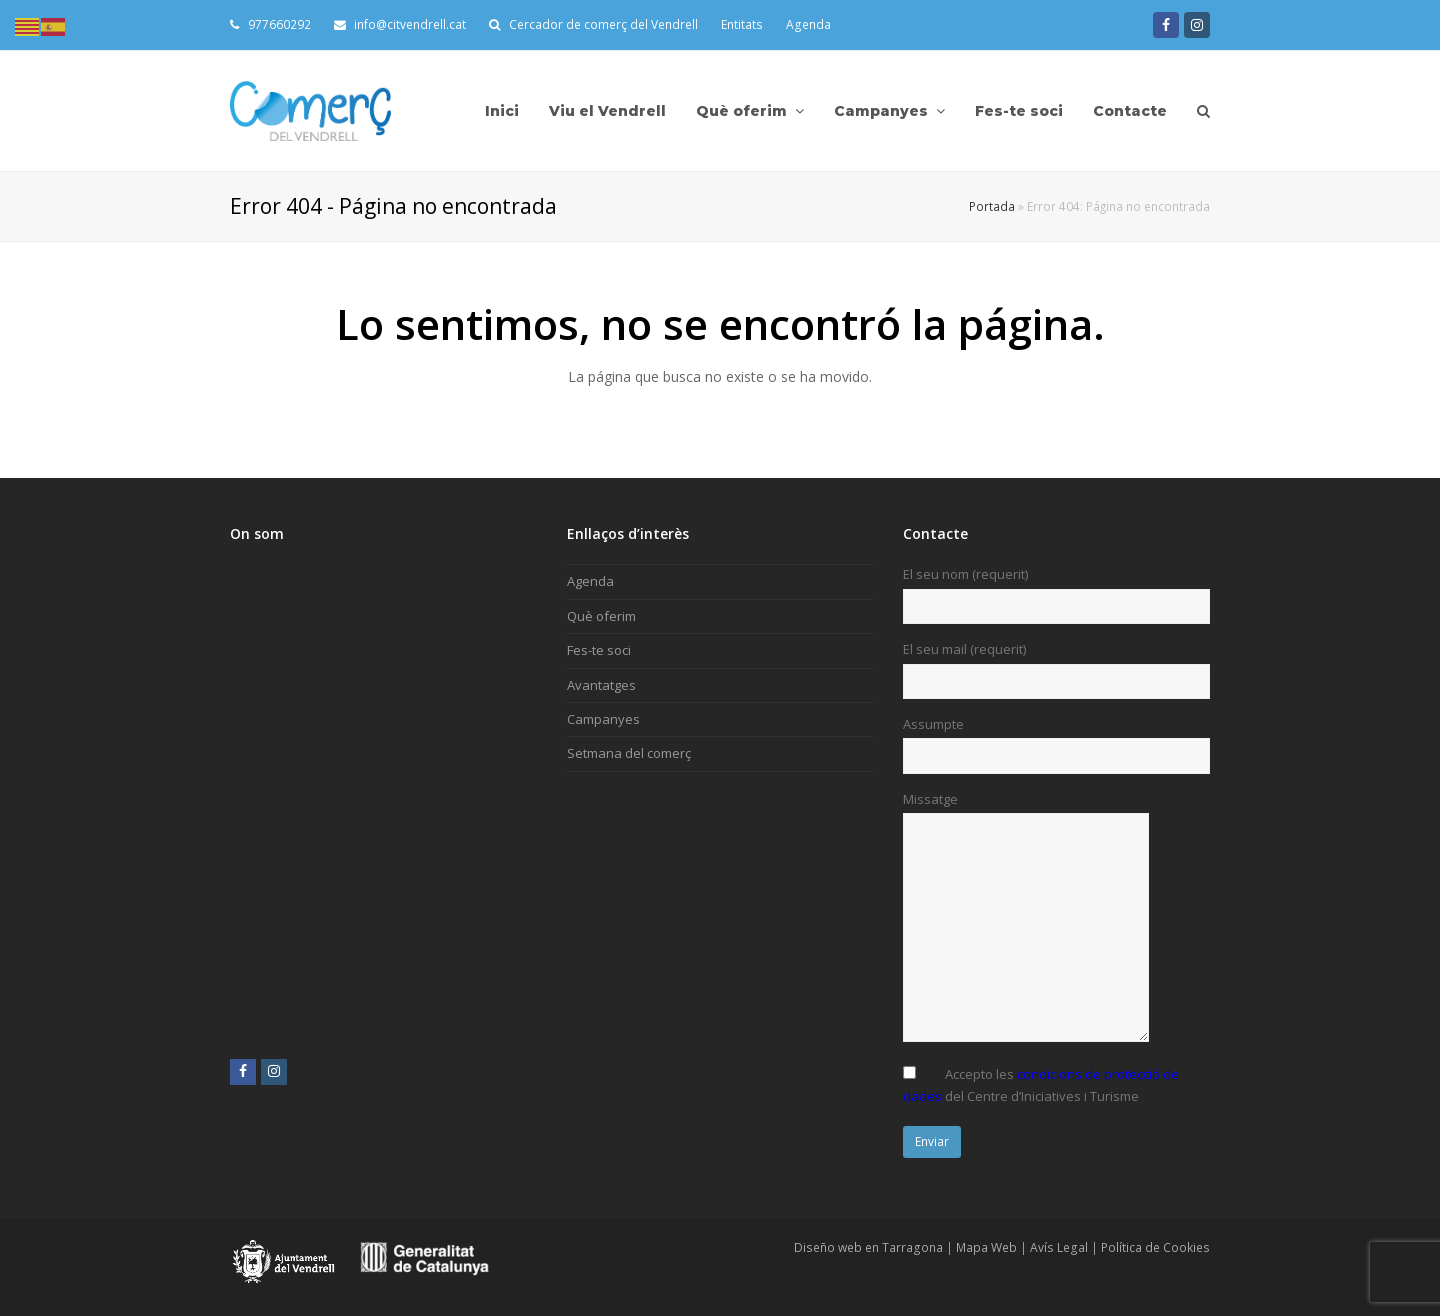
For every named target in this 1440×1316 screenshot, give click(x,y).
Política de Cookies (1155, 1247)
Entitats (742, 24)
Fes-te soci (599, 650)
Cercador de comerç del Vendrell (603, 24)
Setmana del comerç (629, 753)
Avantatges (601, 685)
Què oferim (601, 616)
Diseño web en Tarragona (868, 1247)
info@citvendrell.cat (400, 24)
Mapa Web (986, 1247)
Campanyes (603, 719)
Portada (992, 206)
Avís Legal (1059, 1247)
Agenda (808, 24)
